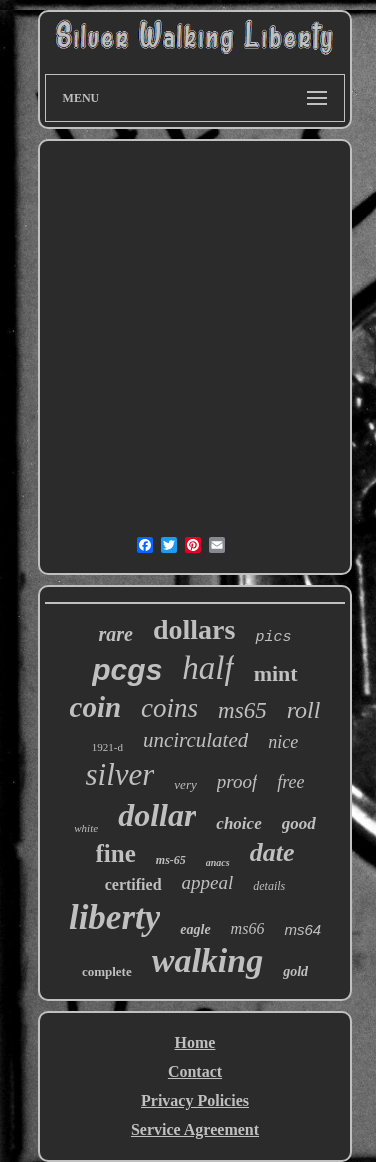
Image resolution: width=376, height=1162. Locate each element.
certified (133, 884)
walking (207, 960)
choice (238, 823)
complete (107, 971)
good (299, 823)
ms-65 (171, 860)
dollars (194, 629)
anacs (218, 862)
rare (116, 634)
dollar (157, 815)
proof (237, 781)
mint (276, 673)
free (290, 782)
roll (304, 710)
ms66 (248, 928)
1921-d (107, 747)
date (272, 852)
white (86, 828)
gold (295, 971)
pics (273, 637)
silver (119, 774)
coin (96, 707)
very (185, 784)
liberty (114, 917)
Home (195, 1042)
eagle (195, 929)
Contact (195, 1071)
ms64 (302, 929)
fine (116, 853)
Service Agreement (195, 1129)
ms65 (242, 710)
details (269, 886)
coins (169, 708)
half (207, 668)
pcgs (127, 669)
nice (283, 742)
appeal (208, 882)
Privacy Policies (195, 1100)
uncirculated (195, 740)
